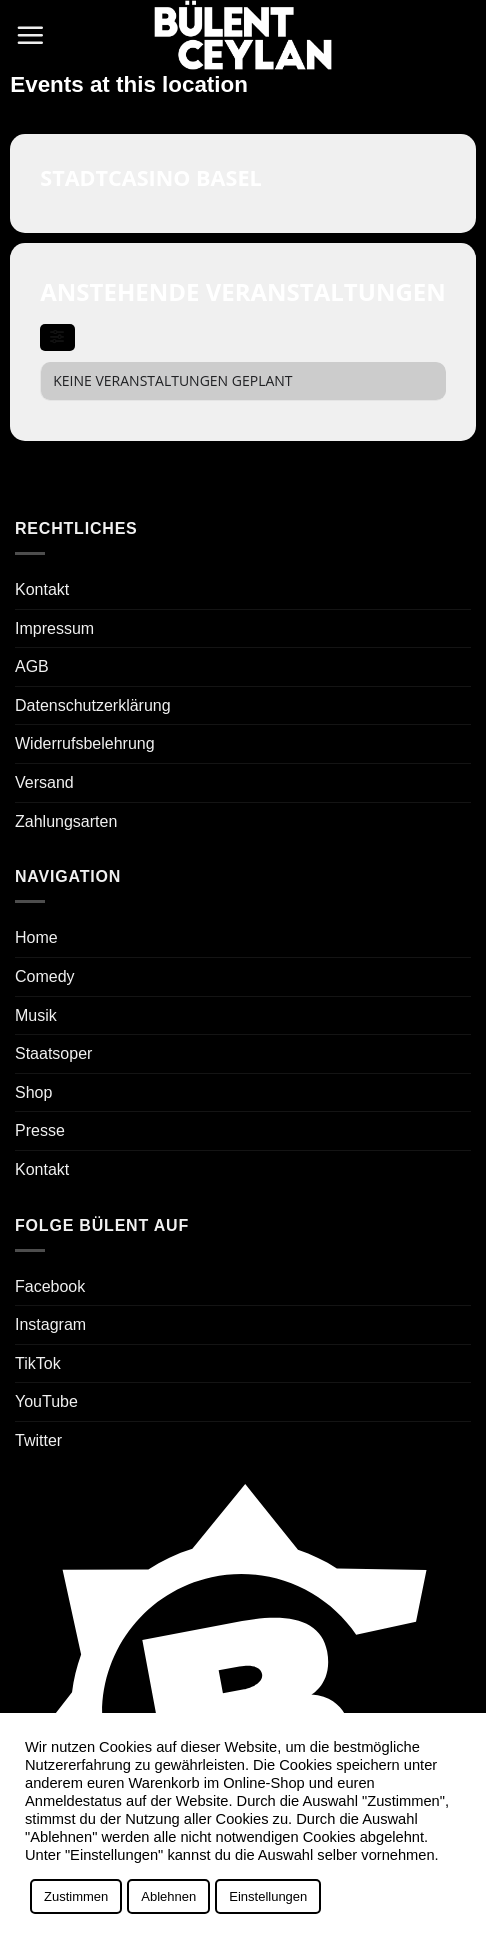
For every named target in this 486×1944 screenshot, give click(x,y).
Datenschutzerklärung (93, 705)
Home (36, 937)
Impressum (54, 628)
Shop (33, 1092)
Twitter (38, 1440)
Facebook (50, 1286)
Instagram (50, 1324)
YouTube (46, 1401)
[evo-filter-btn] (57, 337)
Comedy (45, 976)
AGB (32, 666)
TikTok (38, 1363)
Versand (44, 782)
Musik (36, 1015)
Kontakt (42, 589)
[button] (30, 35)
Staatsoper (53, 1053)
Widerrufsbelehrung (85, 743)
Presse (40, 1130)
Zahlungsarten (66, 821)
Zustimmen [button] (76, 1896)
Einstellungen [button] (268, 1896)
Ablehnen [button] (168, 1896)
